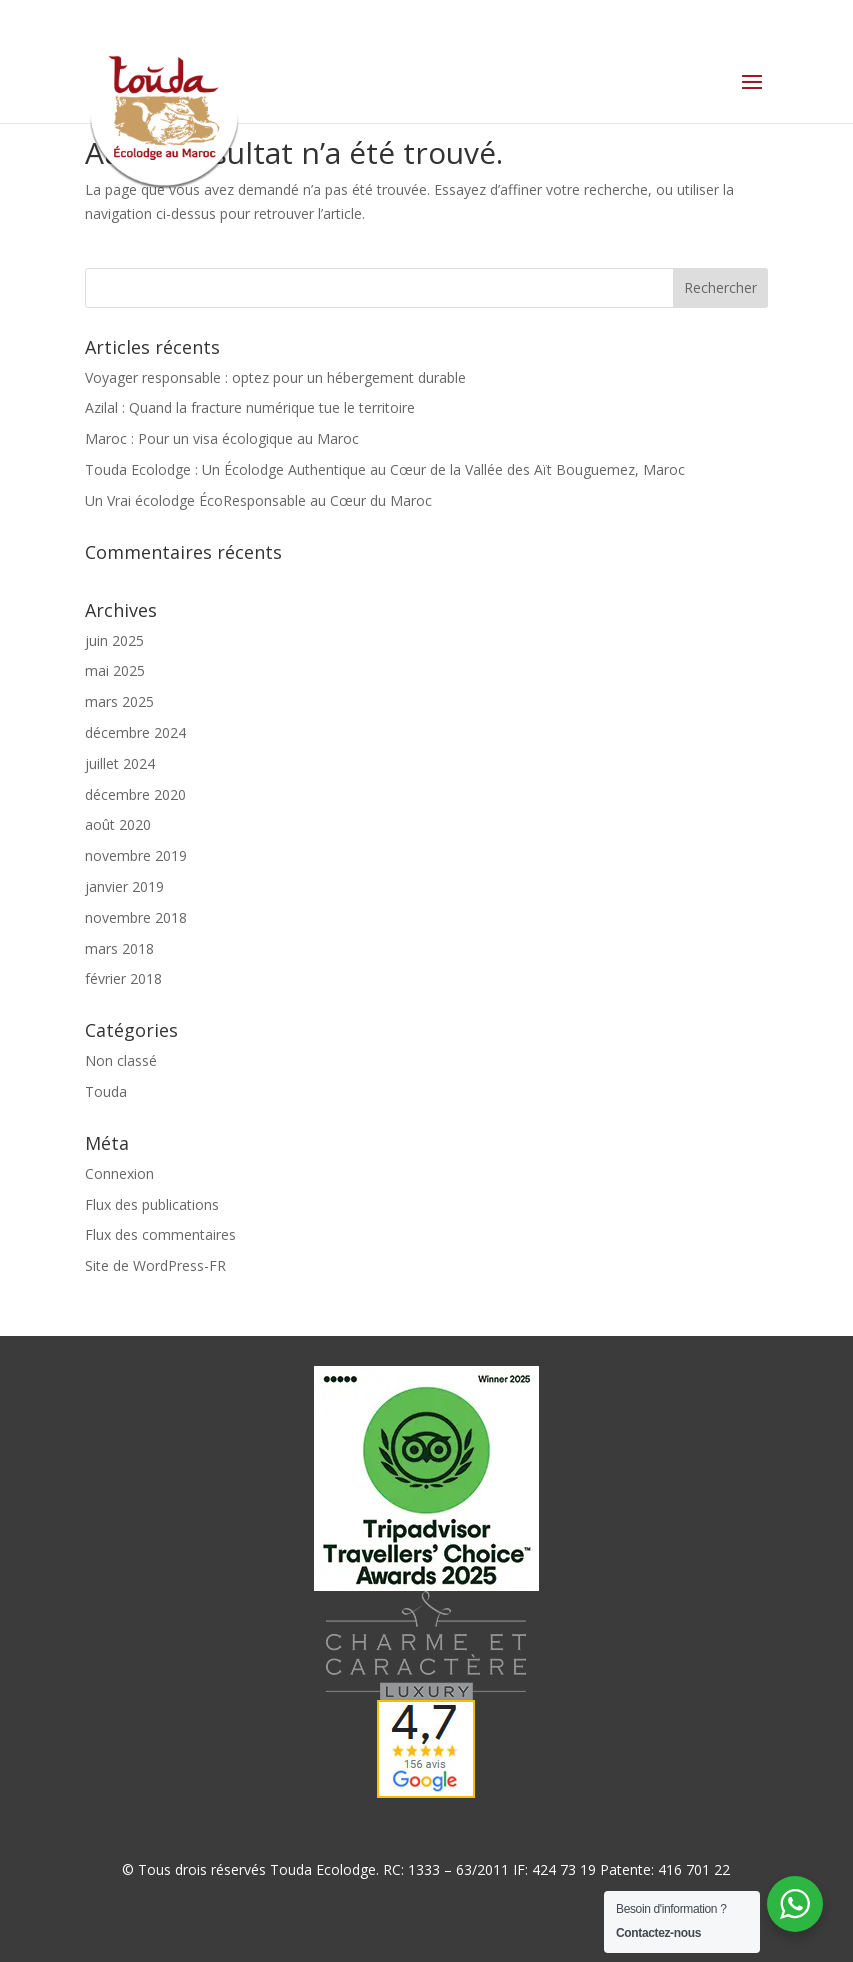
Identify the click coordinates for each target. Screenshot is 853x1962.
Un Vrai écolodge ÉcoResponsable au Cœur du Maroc (258, 500)
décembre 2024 (135, 732)
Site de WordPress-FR (155, 1265)
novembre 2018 (136, 917)
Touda (106, 1091)
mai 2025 (115, 670)
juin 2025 (114, 640)
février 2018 (123, 978)
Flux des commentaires (160, 1234)
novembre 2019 (136, 855)
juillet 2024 (120, 763)
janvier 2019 (124, 886)
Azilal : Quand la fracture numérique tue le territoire (250, 407)
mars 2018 (119, 948)
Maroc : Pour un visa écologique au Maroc (222, 438)
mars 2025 (119, 701)
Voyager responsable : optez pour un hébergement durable (275, 377)
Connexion (119, 1173)
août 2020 (118, 824)
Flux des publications (152, 1204)
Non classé (121, 1060)
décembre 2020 (135, 794)
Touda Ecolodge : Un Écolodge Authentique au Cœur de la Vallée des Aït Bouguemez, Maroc (385, 469)
